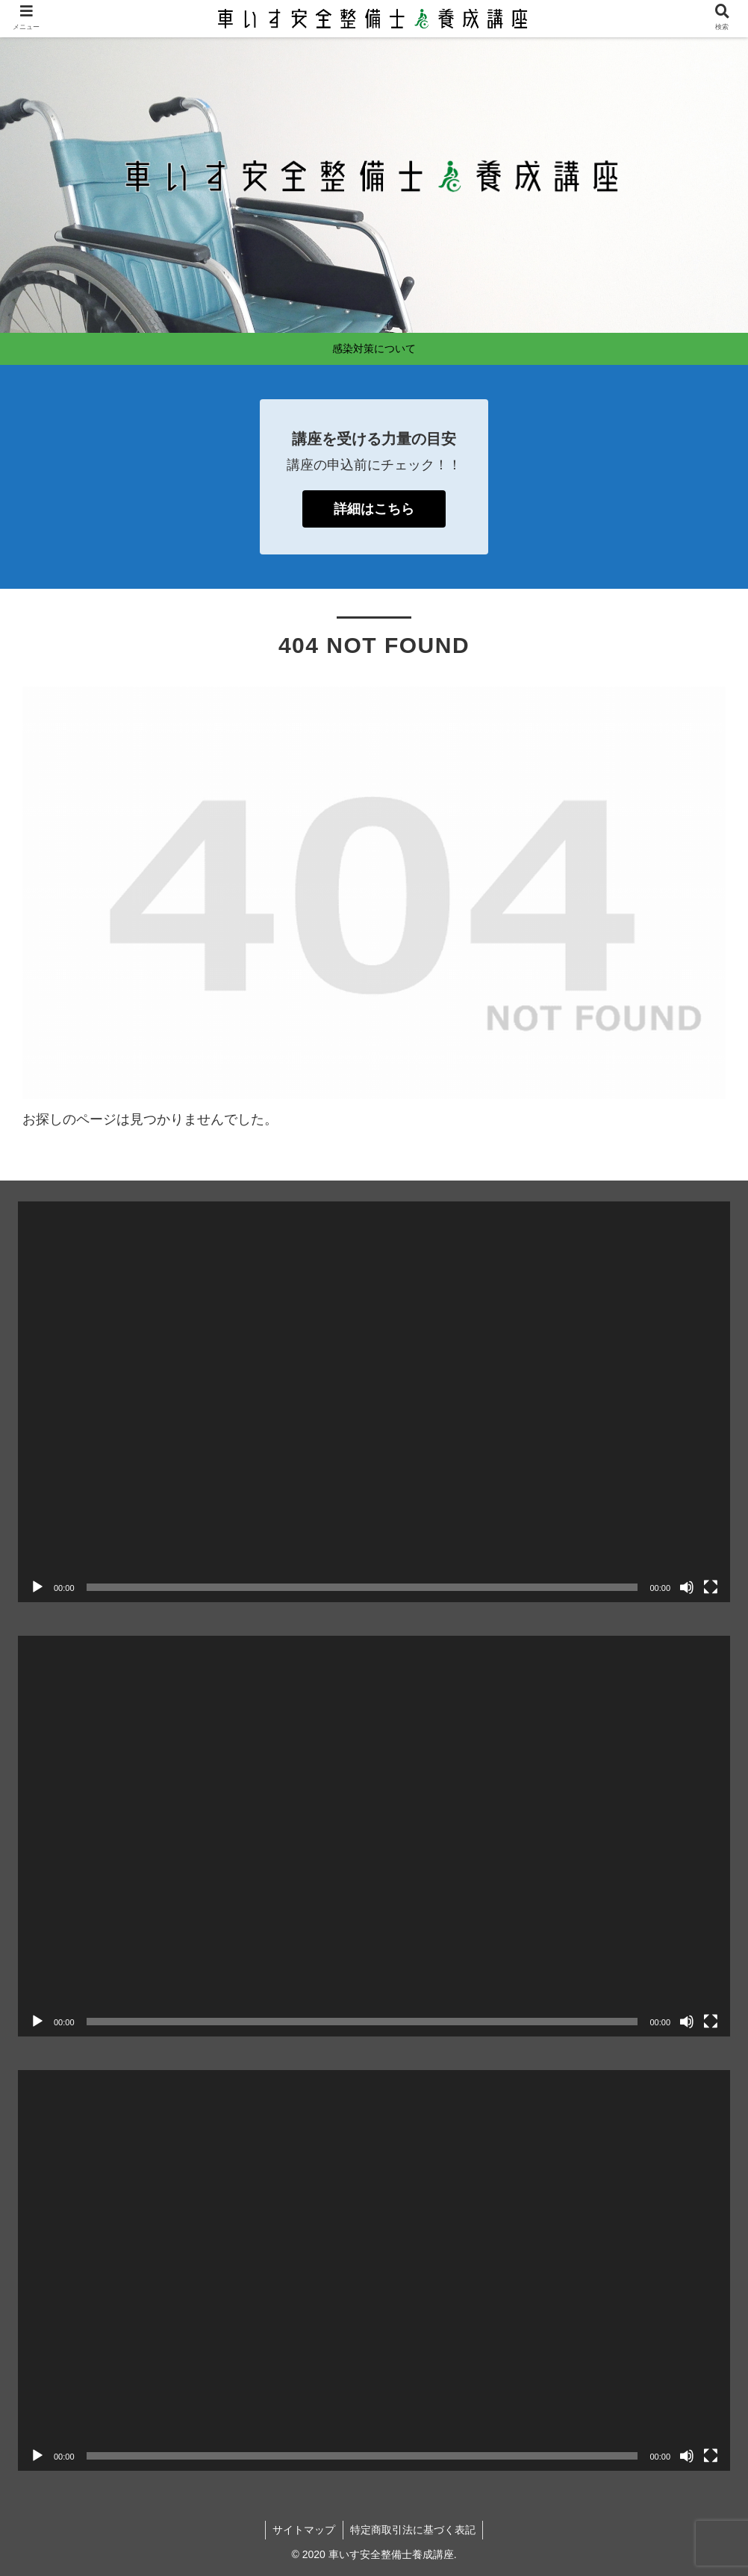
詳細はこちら (374, 508)
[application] (374, 1401)
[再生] (37, 1587)
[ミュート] (686, 1587)
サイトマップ (303, 2530)
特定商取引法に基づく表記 (413, 2530)
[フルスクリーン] (710, 1587)
